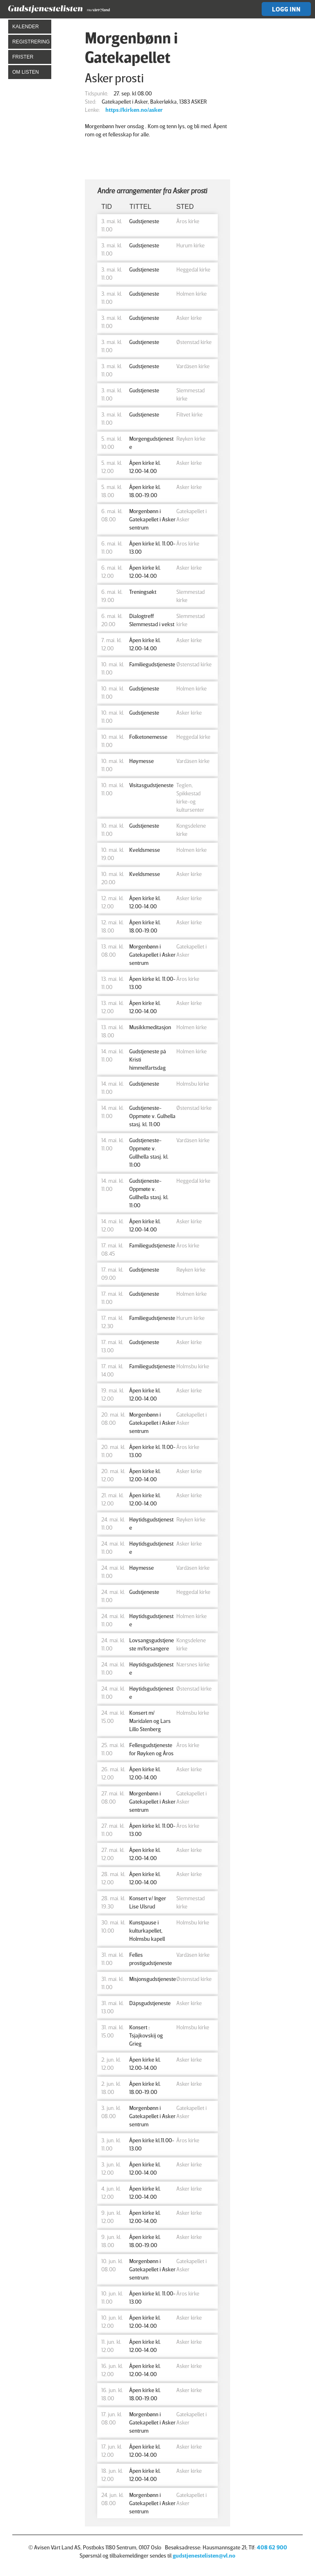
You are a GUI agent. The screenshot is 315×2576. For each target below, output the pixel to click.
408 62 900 (272, 2547)
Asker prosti (114, 77)
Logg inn (286, 9)
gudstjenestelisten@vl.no (204, 2555)
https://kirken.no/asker (134, 109)
